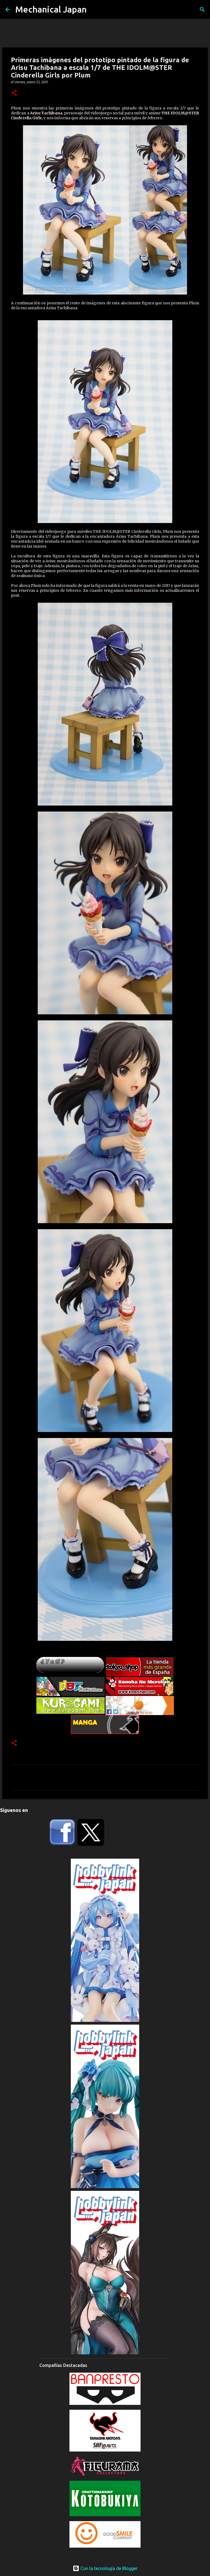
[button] (14, 93)
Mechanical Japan (51, 9)
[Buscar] (202, 9)
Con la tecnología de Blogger (105, 2568)
